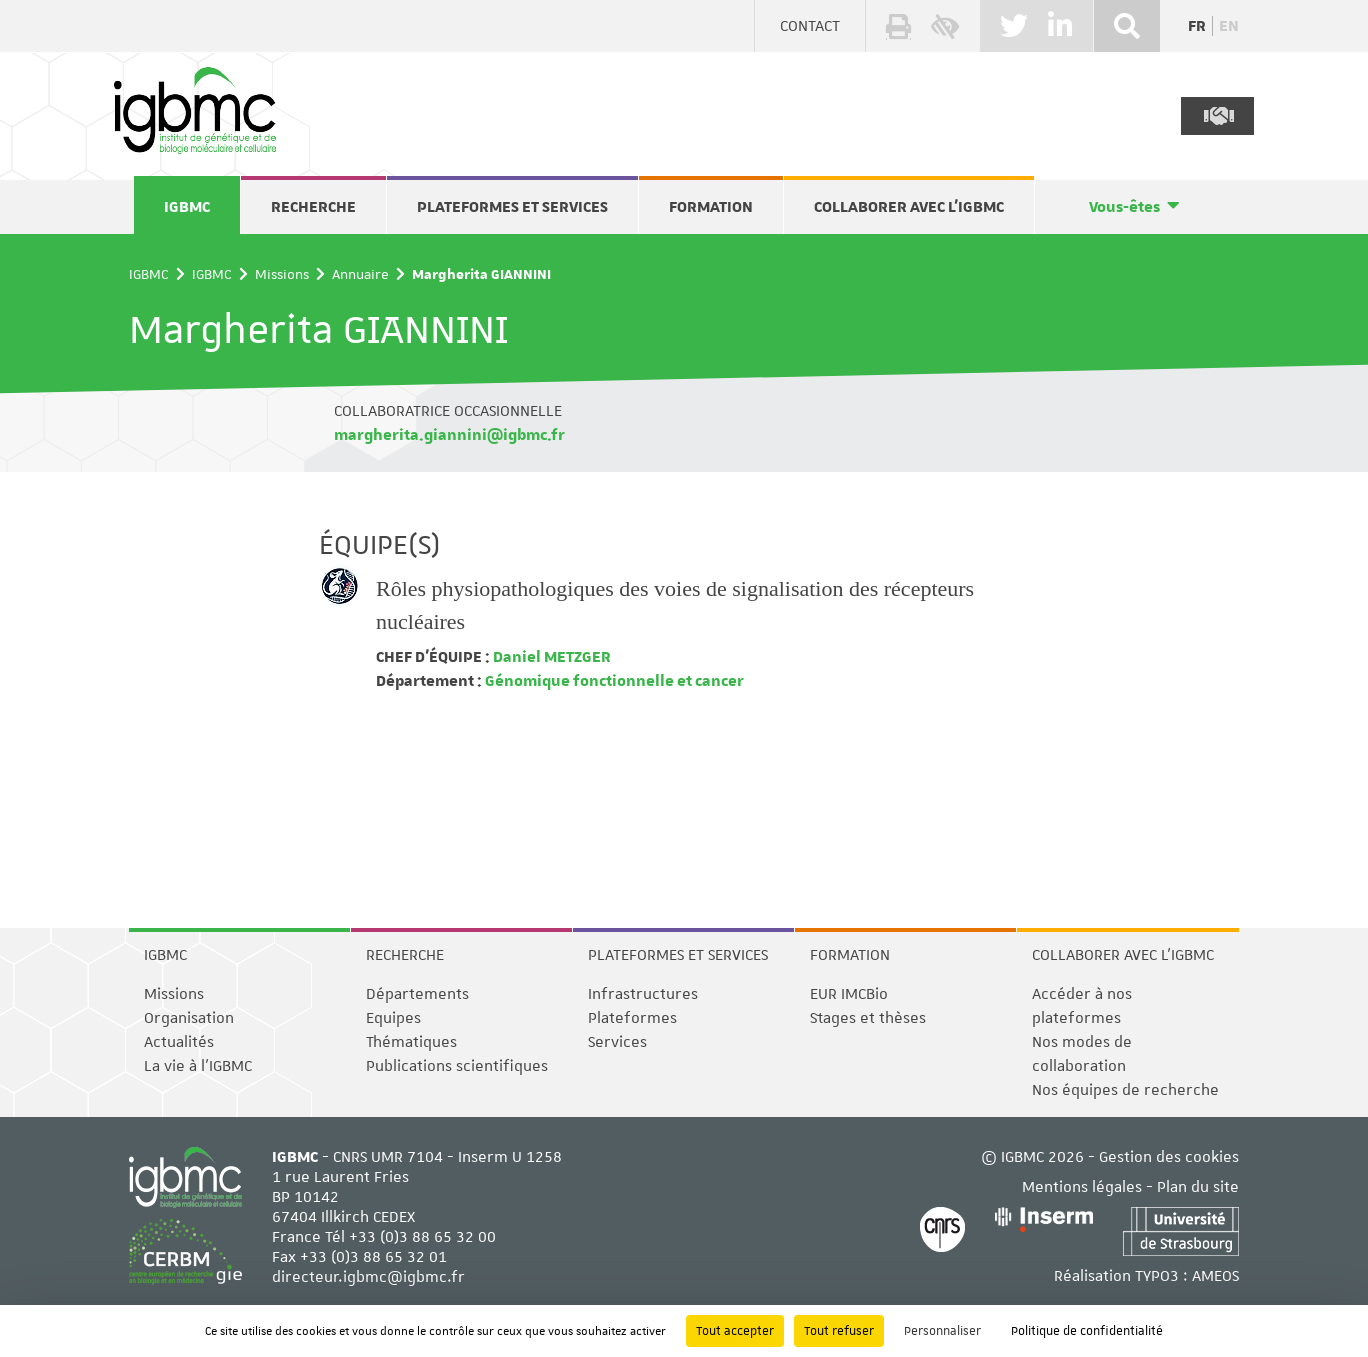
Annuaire (360, 274)
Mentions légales (1082, 1187)
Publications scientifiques (457, 1066)
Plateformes (632, 1018)
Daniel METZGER (550, 657)
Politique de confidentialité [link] (1087, 1331)
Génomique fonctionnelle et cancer (613, 681)
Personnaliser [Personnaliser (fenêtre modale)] (942, 1331)
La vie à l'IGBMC (198, 1066)
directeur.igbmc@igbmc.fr (368, 1277)
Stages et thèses (868, 1018)
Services (617, 1042)
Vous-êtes (1124, 207)
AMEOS (1215, 1276)
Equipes (393, 1018)
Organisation (189, 1018)
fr (1197, 26)
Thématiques (411, 1042)
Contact (810, 26)
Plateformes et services (512, 207)
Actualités (179, 1042)
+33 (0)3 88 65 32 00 (422, 1237)
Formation (711, 207)
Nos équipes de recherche (1125, 1090)
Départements (417, 994)
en (1229, 26)
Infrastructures (643, 994)
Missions (282, 274)
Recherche (313, 207)
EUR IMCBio (849, 994)
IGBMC (187, 207)
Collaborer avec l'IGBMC (909, 207)
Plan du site (1198, 1187)
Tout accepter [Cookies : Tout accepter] (735, 1331)
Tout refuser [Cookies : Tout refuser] (839, 1331)
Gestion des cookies (1169, 1157)
